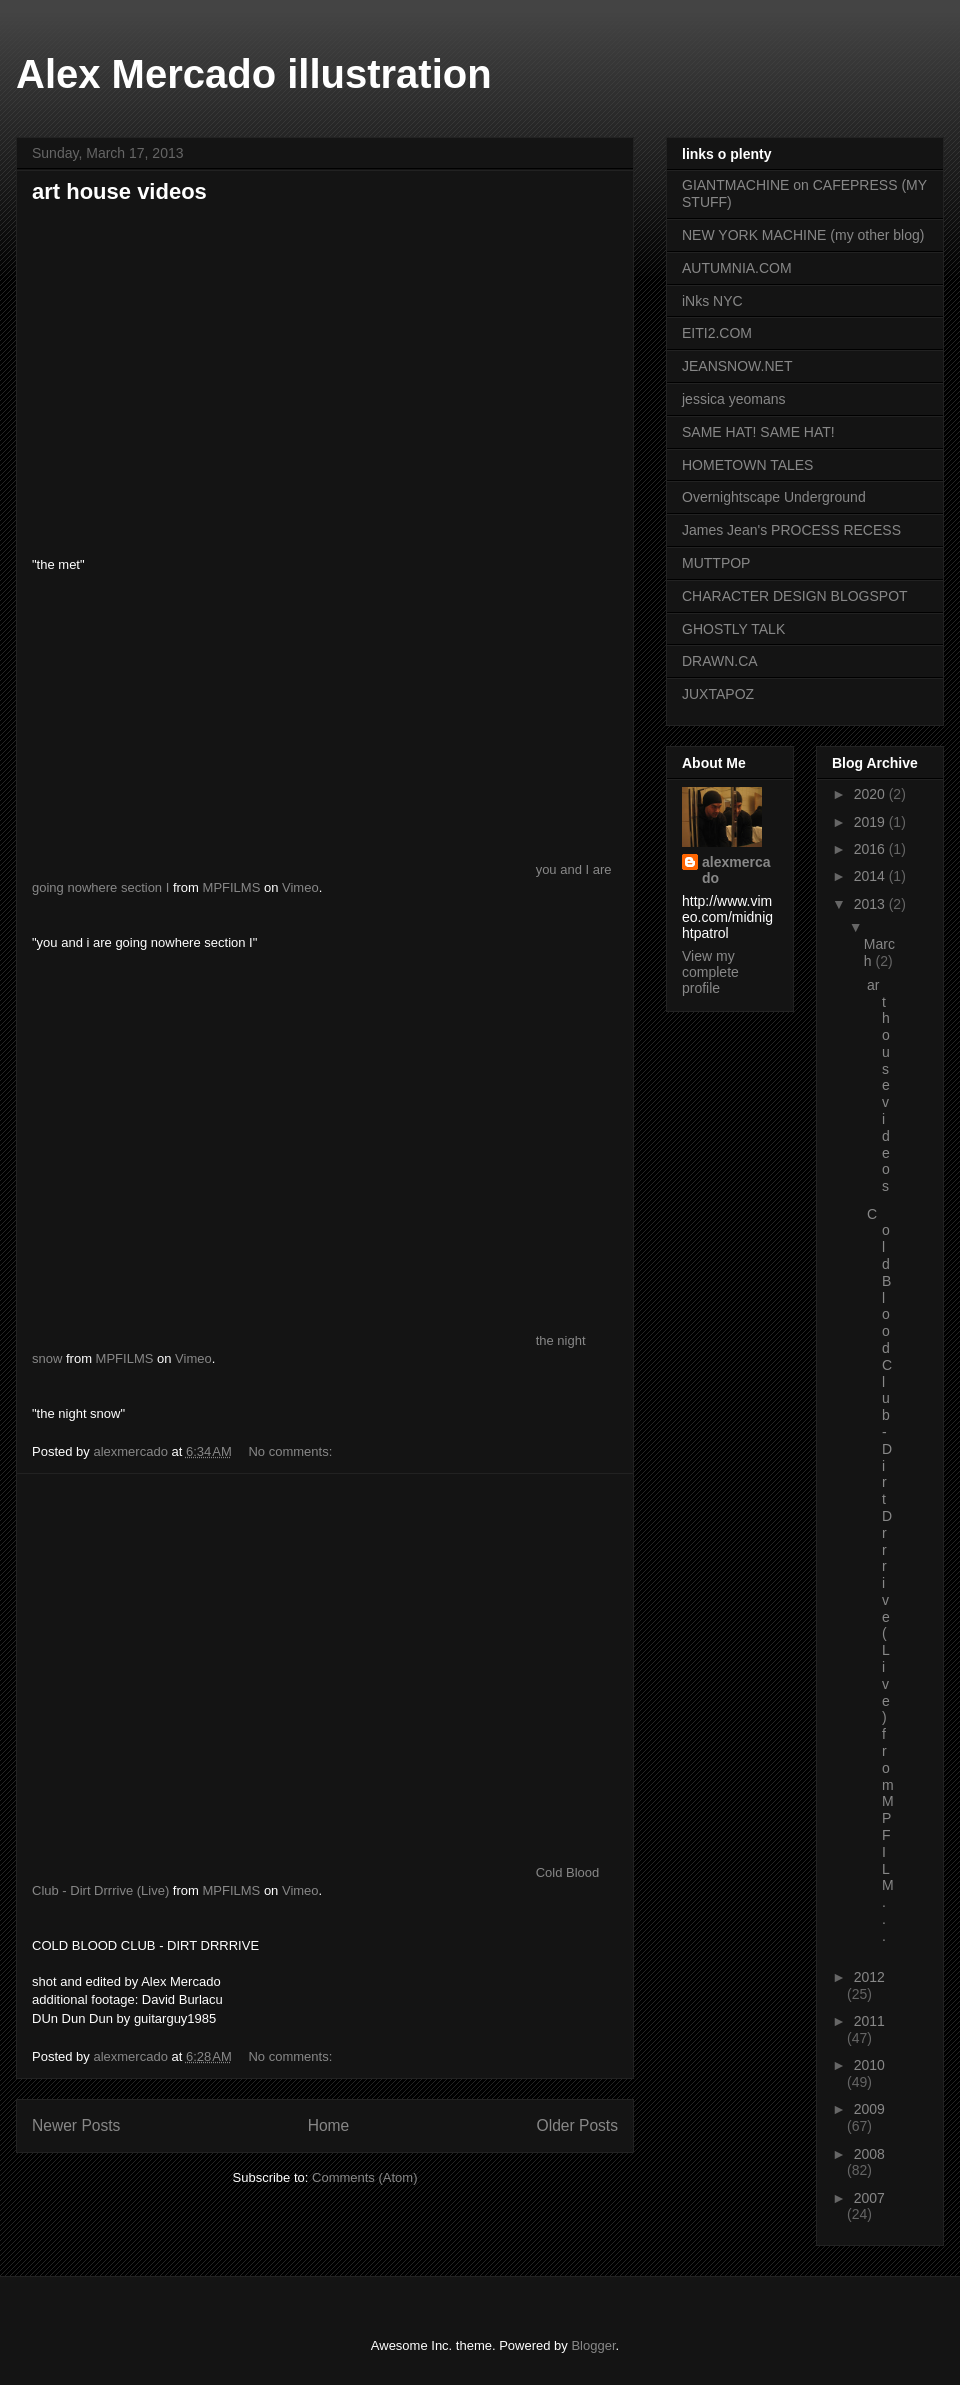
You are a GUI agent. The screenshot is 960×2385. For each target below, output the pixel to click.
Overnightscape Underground (774, 497)
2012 (869, 1977)
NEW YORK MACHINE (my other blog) (803, 235)
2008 (869, 2154)
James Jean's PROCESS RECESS (791, 530)
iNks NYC (712, 301)
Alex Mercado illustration (254, 74)
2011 (869, 2021)
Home (329, 2125)
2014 (871, 876)
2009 (869, 2109)
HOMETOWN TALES (747, 465)
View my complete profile (710, 972)
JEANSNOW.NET (737, 366)
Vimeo (300, 887)
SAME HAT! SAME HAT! (758, 432)
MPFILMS (232, 887)
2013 (871, 904)
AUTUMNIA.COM (737, 268)
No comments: (291, 1451)
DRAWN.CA (720, 661)
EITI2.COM (717, 333)
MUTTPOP (716, 563)
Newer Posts (76, 2125)
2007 (869, 2198)
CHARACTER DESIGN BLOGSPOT (795, 596)
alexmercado (736, 870)
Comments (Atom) (364, 2177)
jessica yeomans (734, 399)
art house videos (119, 191)
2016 (871, 849)
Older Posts (577, 2125)
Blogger (593, 2345)
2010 (869, 2065)
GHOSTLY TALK (733, 629)
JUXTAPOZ (718, 694)
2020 (871, 794)
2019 (871, 822)
